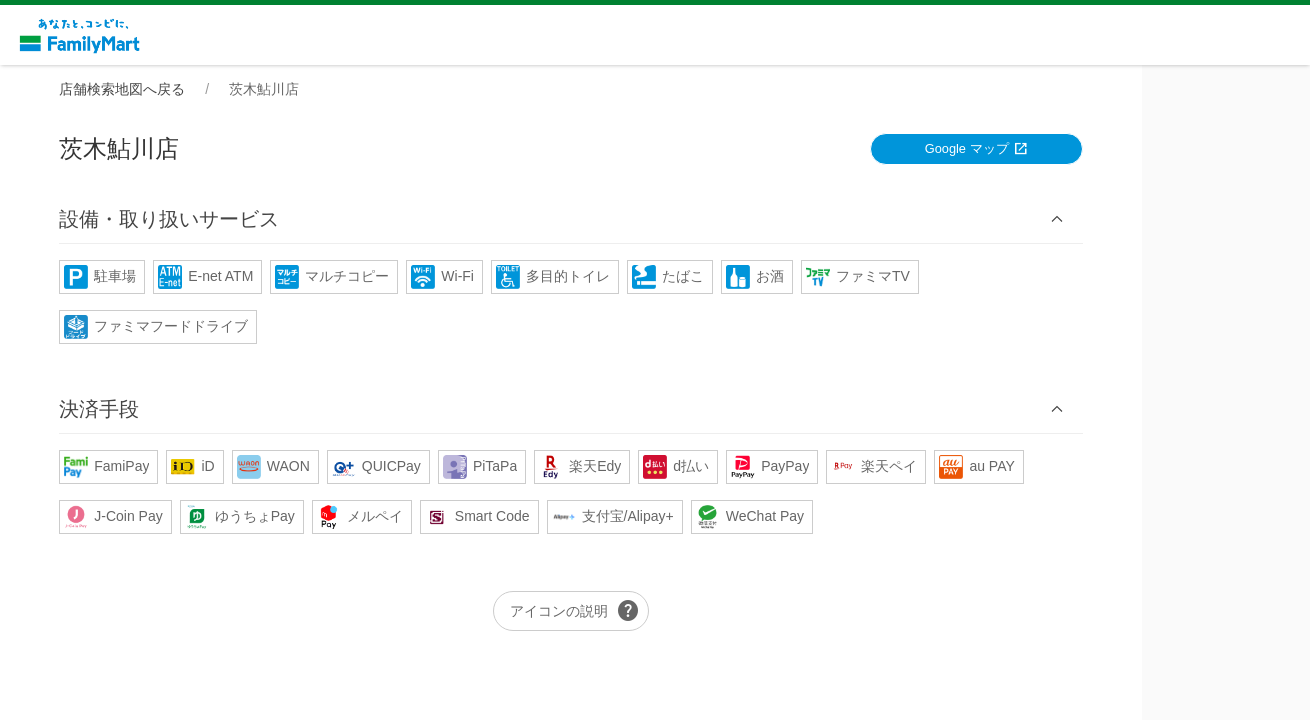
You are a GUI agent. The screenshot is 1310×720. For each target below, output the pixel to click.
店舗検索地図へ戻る (206, 89)
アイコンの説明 (659, 612)
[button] (655, 219)
